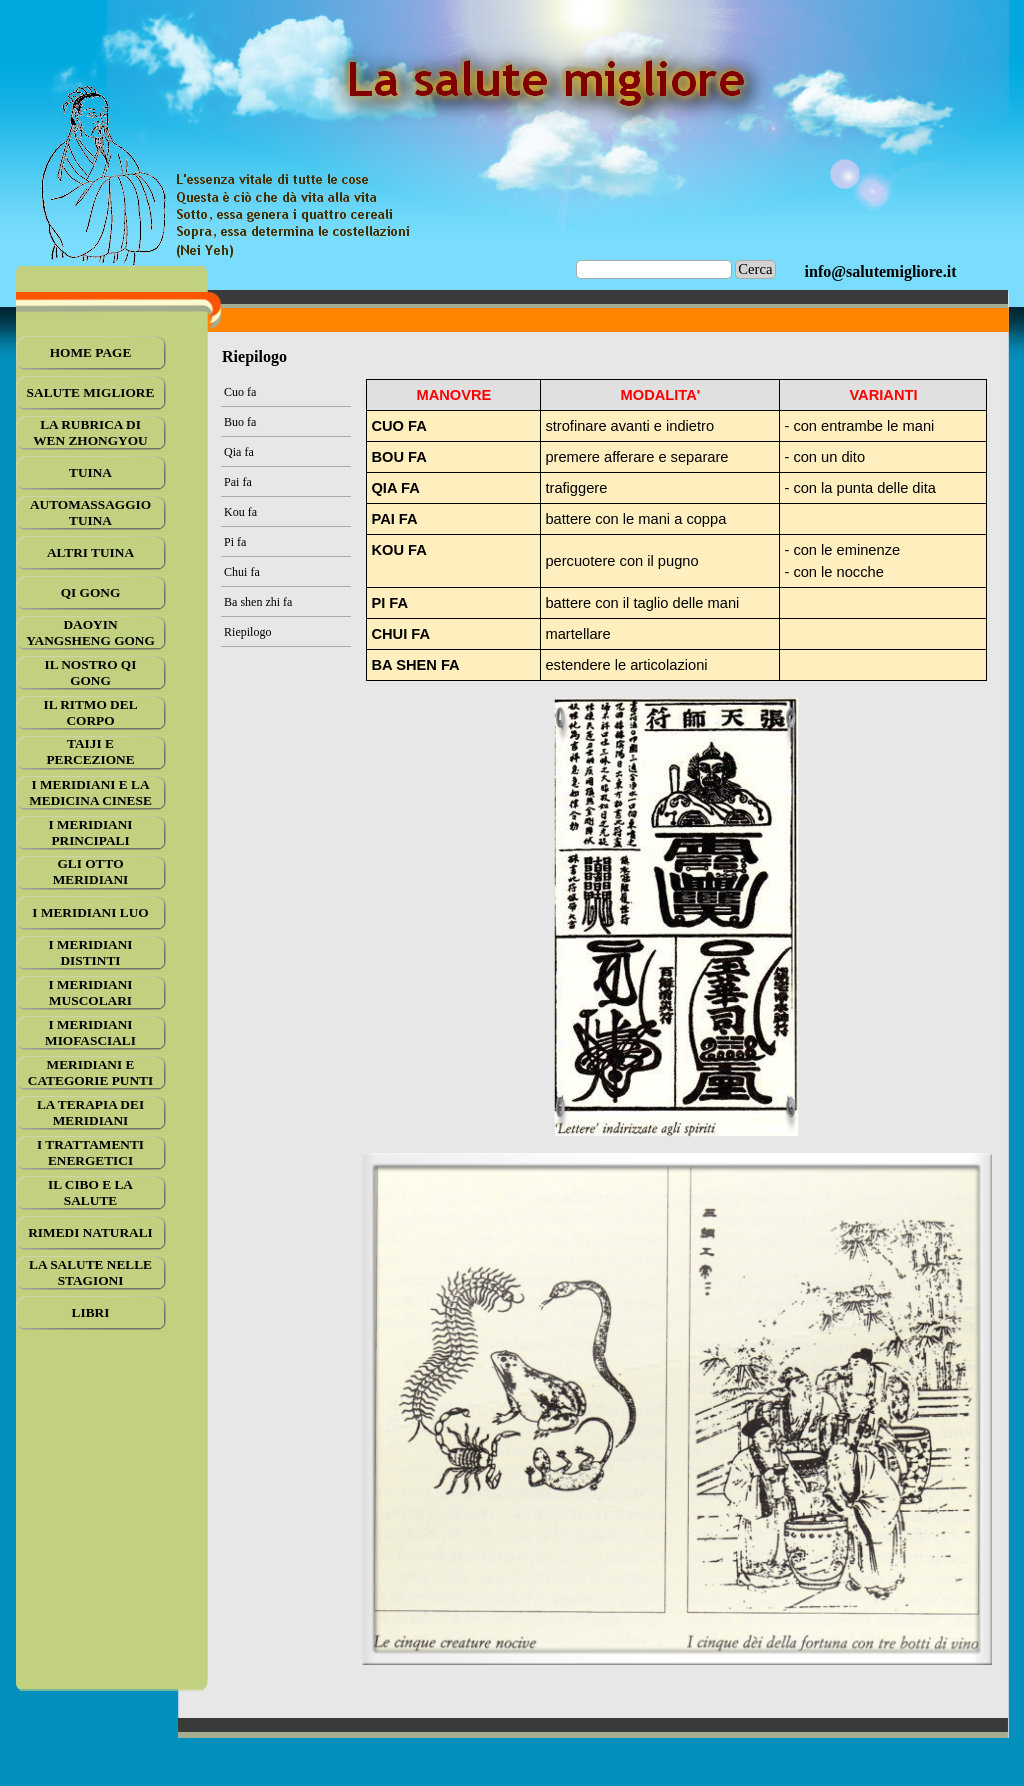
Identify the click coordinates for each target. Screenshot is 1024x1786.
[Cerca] (654, 269)
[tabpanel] (881, 272)
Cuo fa (240, 392)
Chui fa (242, 572)
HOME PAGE (91, 352)
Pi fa (235, 542)
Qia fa (239, 452)
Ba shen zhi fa (258, 602)
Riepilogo (247, 632)
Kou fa (240, 512)
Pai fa (238, 482)
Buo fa (240, 422)
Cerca (755, 269)
